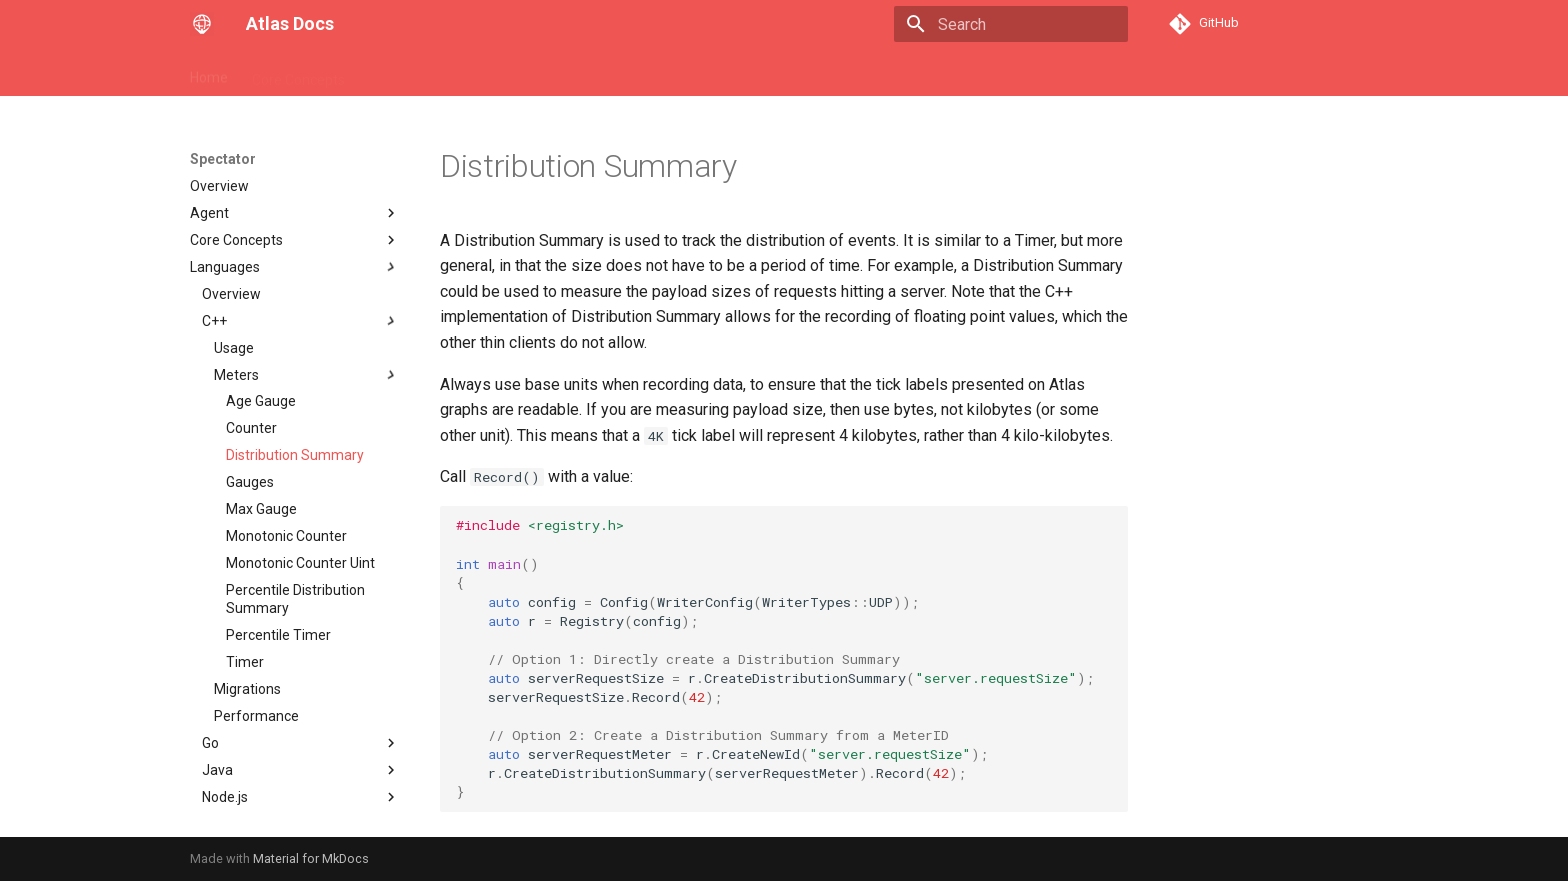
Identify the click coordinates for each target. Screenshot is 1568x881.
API (380, 73)
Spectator (572, 73)
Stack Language (466, 73)
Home (209, 73)
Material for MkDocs (311, 858)
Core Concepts (298, 73)
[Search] (1011, 24)
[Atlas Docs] (202, 24)
